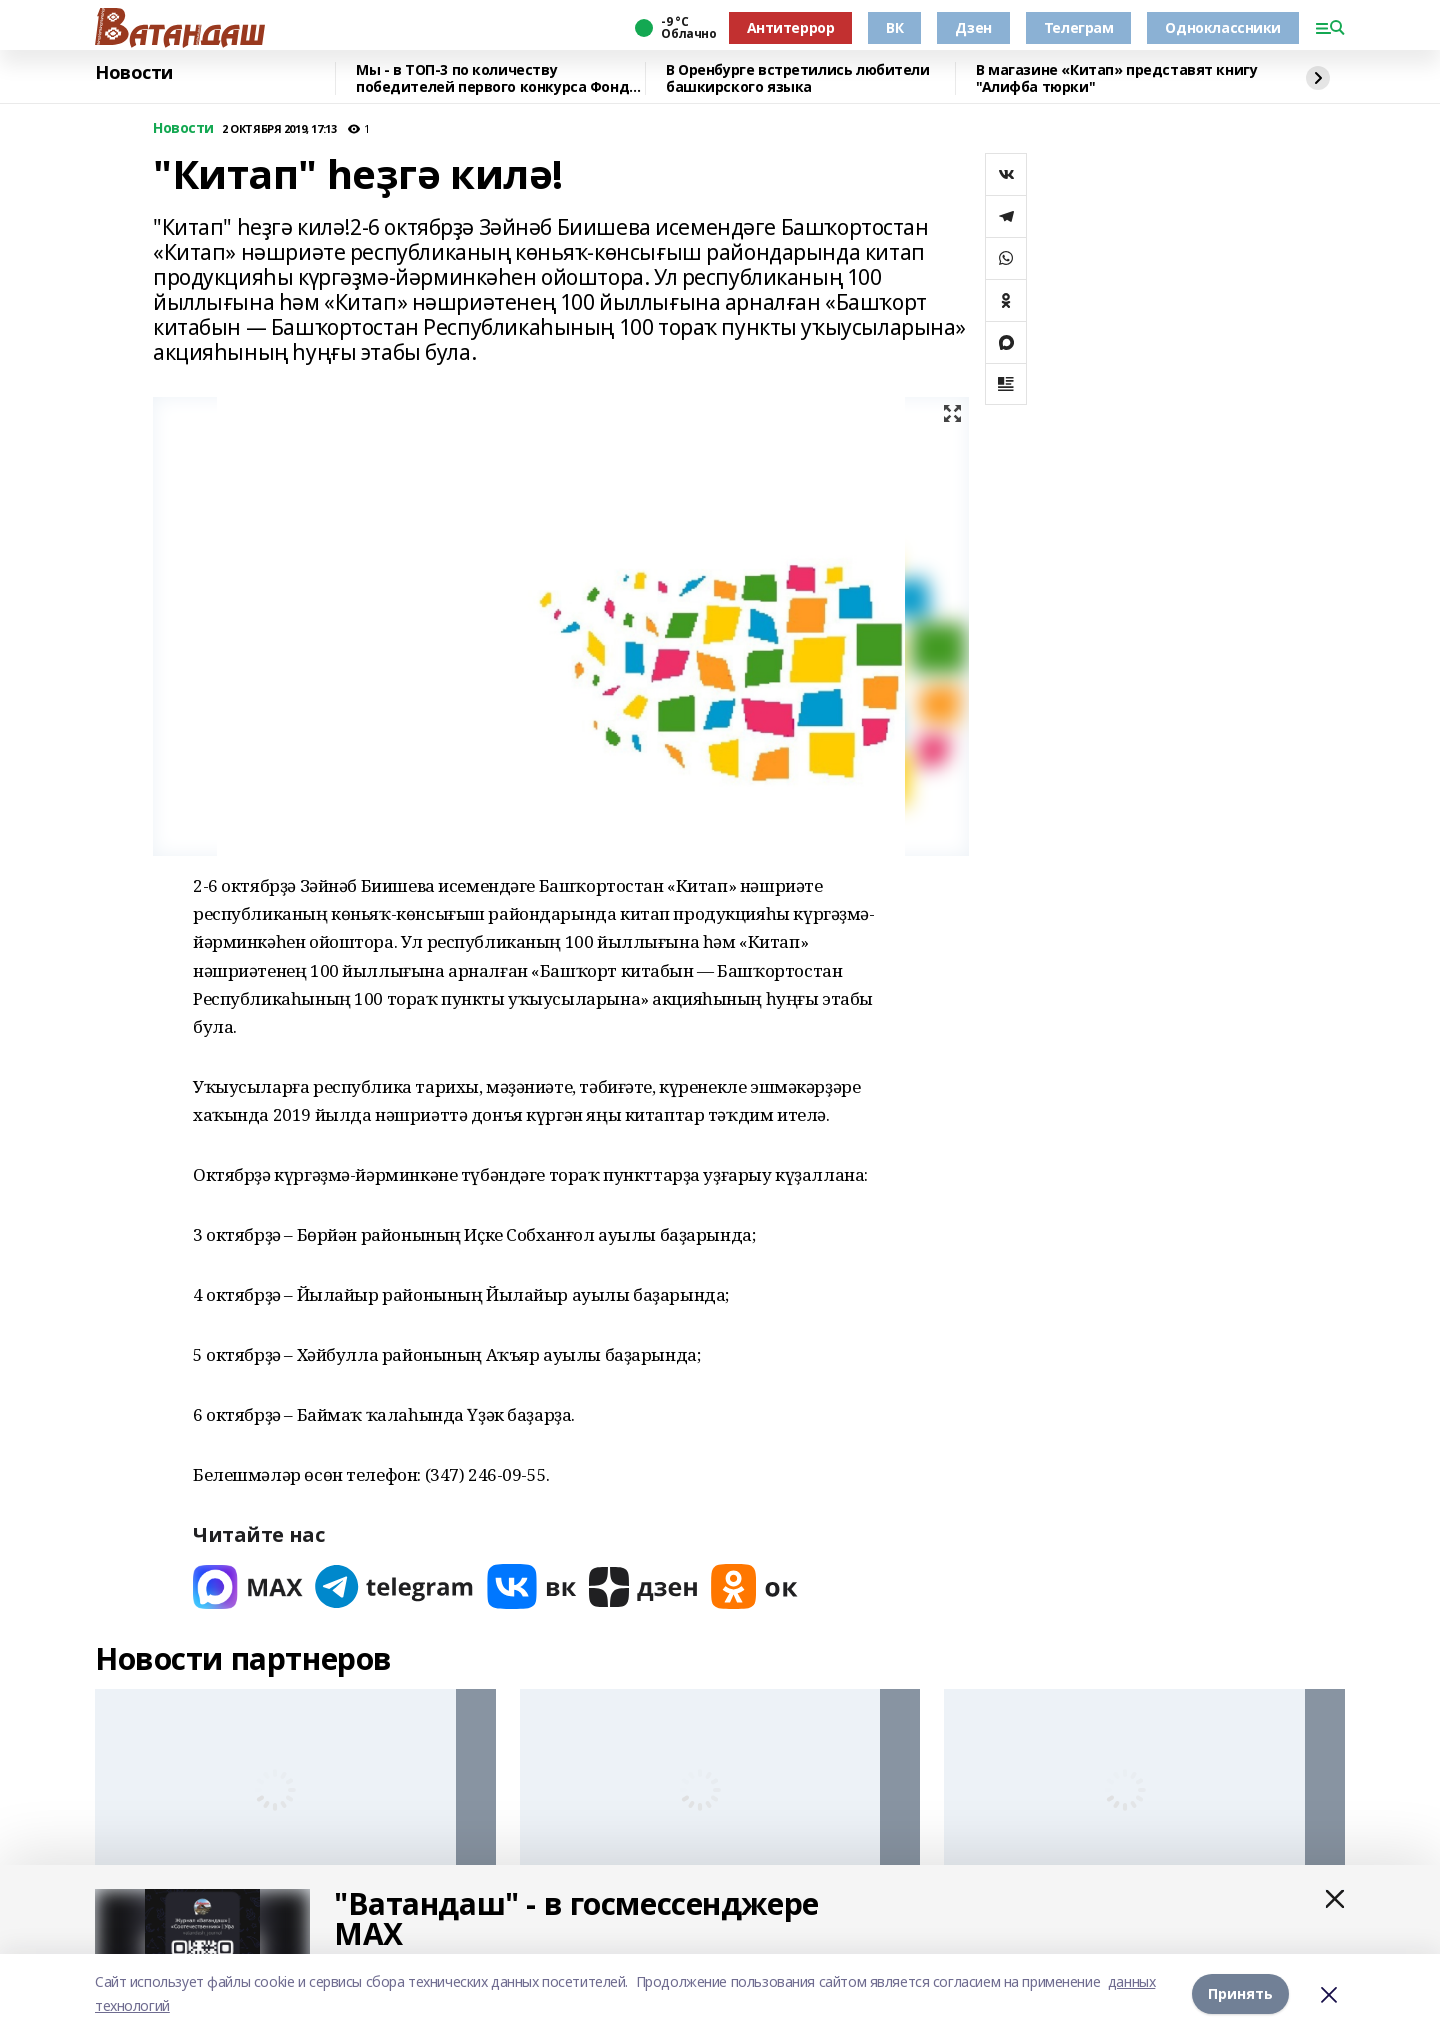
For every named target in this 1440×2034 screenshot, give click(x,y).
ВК (894, 27)
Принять (1240, 1993)
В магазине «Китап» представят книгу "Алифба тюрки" (1116, 78)
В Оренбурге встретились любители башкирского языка (798, 78)
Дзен (973, 27)
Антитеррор (791, 27)
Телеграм (1079, 27)
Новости (134, 73)
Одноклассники (1223, 27)
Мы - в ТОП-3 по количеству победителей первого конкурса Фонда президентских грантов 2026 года (497, 78)
